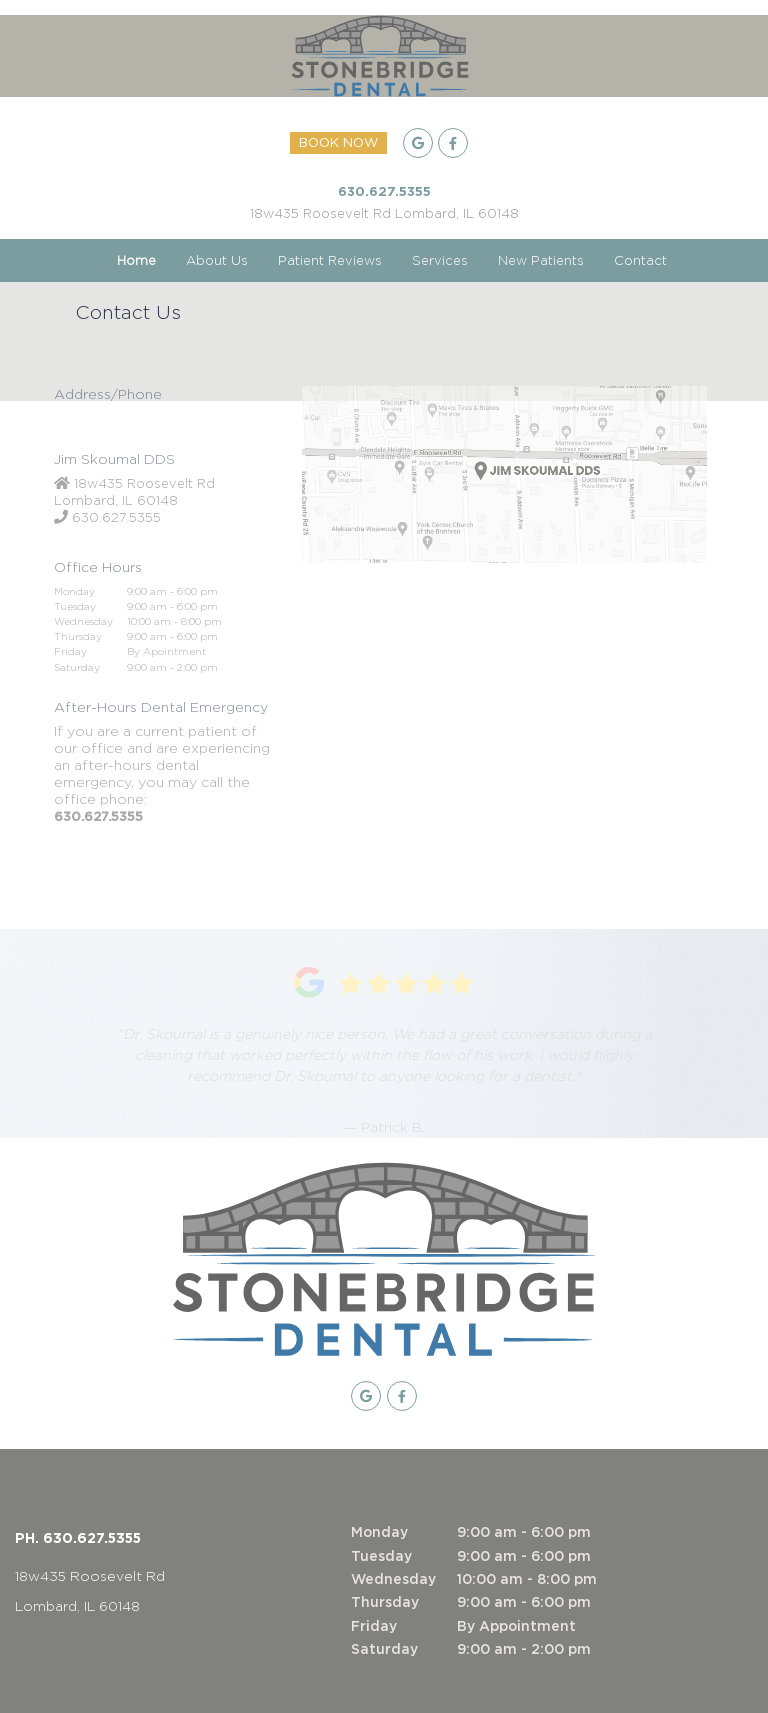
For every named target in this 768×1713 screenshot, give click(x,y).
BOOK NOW (338, 143)
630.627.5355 (384, 191)
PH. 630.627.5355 (78, 1537)
